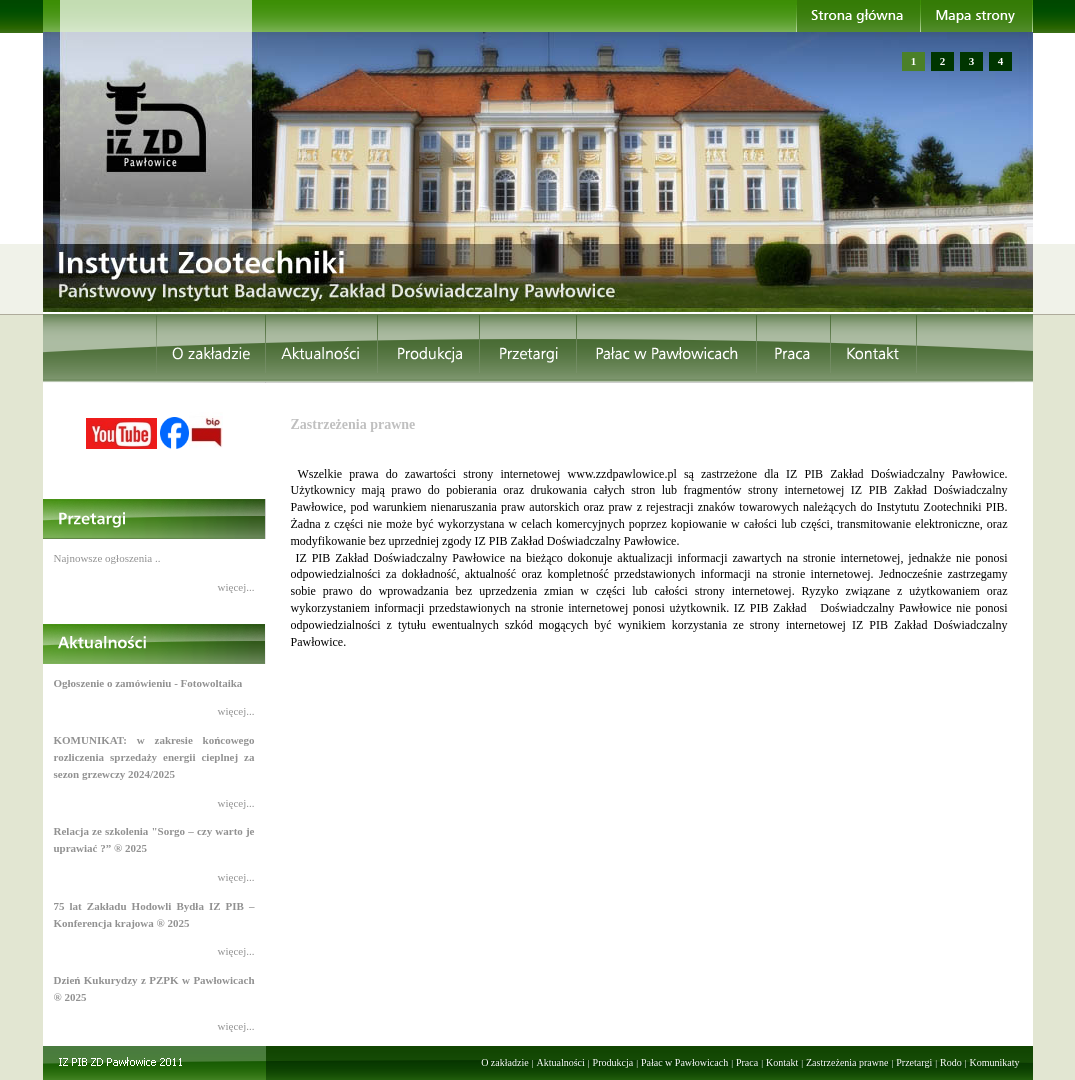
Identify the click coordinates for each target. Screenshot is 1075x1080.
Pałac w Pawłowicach (684, 1062)
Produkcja (613, 1062)
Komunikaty (995, 1062)
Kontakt (782, 1062)
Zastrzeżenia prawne (847, 1062)
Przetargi (914, 1062)
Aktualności (560, 1062)
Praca (747, 1062)
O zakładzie (504, 1062)
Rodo (951, 1062)
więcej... (236, 587)
